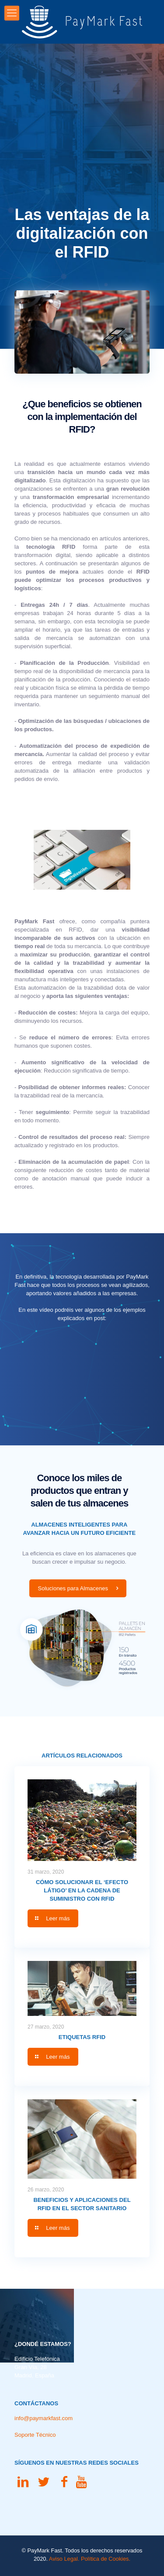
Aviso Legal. (64, 2558)
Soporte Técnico (35, 2435)
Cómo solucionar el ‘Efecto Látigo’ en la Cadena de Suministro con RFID (82, 1890)
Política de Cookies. (105, 2558)
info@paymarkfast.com (43, 2418)
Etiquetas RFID (82, 2037)
